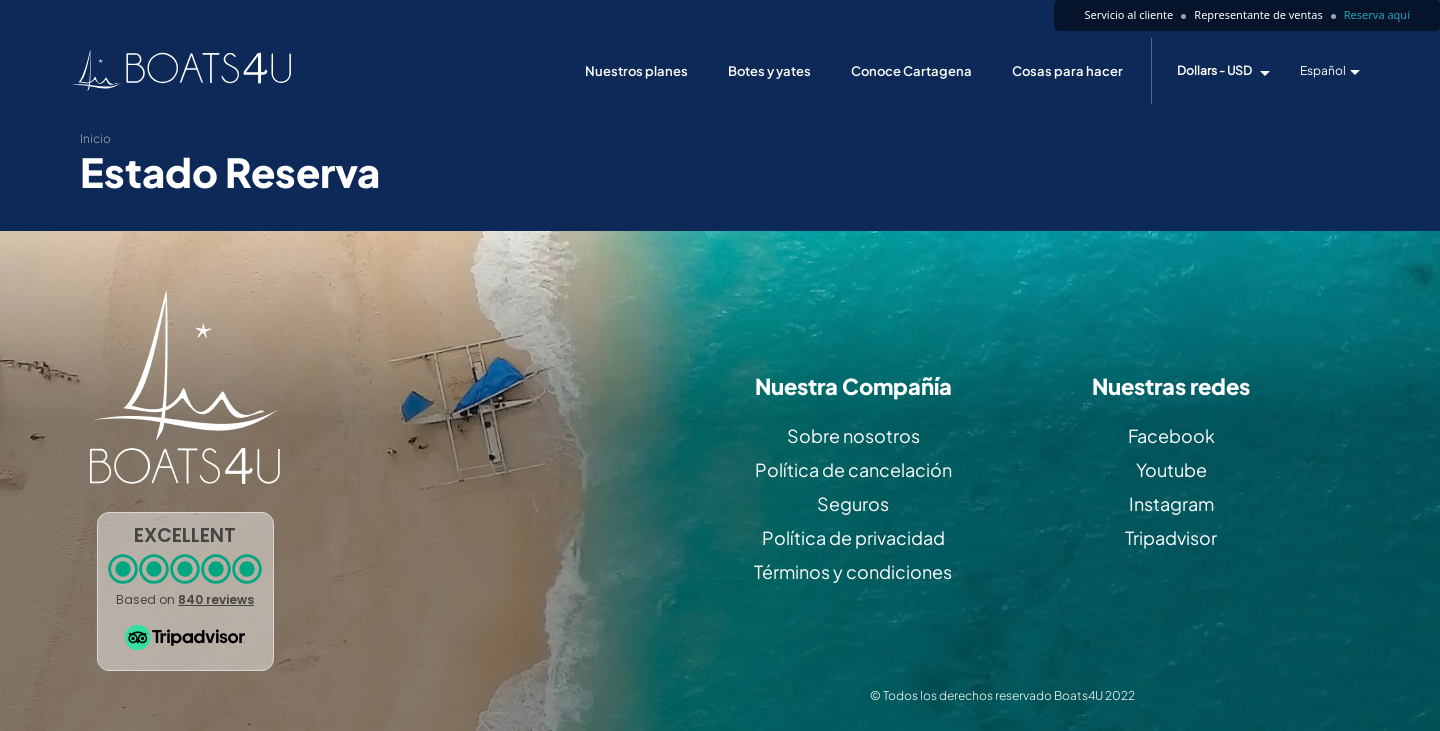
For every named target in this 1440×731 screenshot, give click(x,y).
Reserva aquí (1377, 14)
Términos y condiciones (853, 571)
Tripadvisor (1171, 537)
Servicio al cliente (1128, 14)
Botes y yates (769, 71)
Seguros (853, 503)
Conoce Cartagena (911, 71)
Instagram (1171, 503)
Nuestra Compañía (853, 386)
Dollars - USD (1214, 71)
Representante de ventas (1258, 14)
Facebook (1171, 435)
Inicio (95, 138)
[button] (185, 591)
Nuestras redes (1171, 386)
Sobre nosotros (853, 435)
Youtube (1171, 469)
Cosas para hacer (1067, 71)
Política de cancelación (853, 469)
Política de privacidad (853, 537)
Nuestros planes (636, 71)
